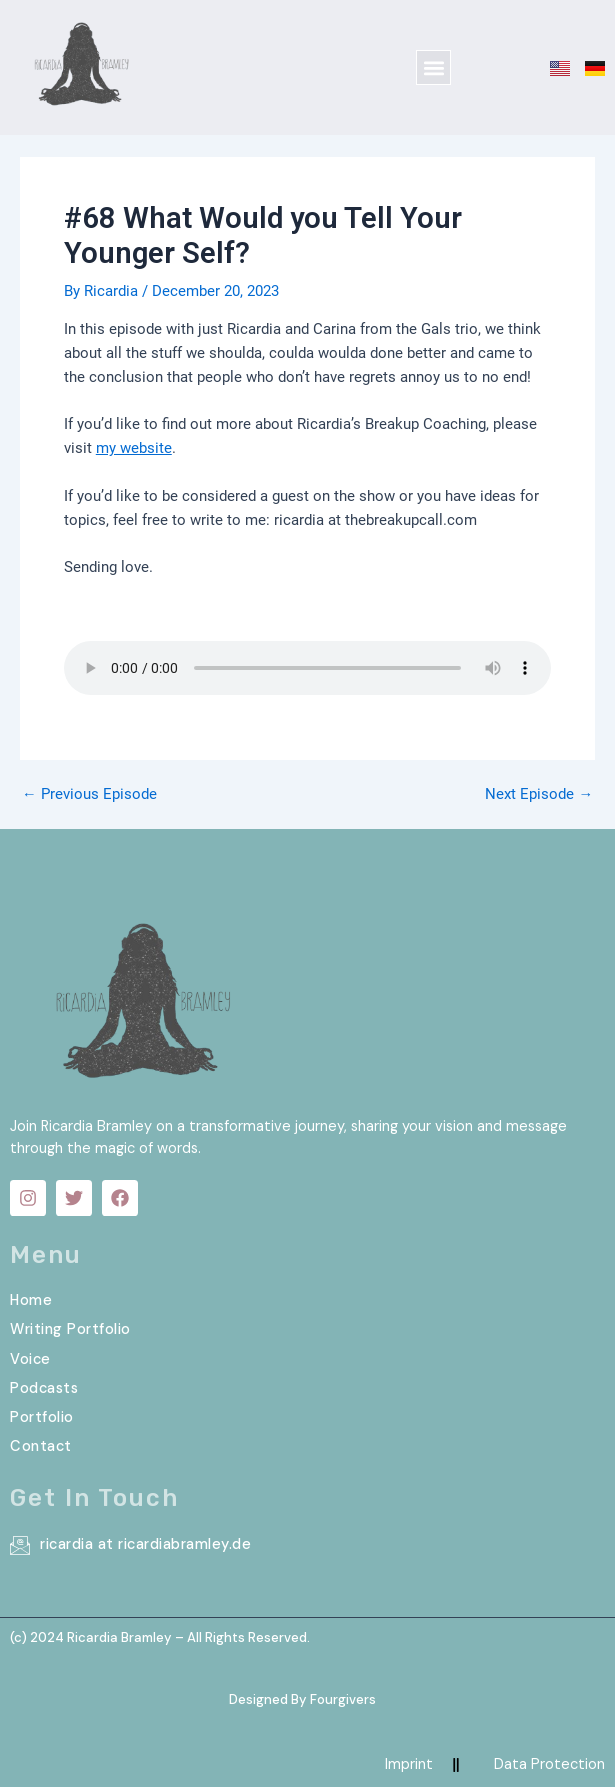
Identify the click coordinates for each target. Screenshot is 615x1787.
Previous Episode (89, 794)
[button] (433, 67)
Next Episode (539, 794)
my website (134, 448)
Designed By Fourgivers (302, 1699)
